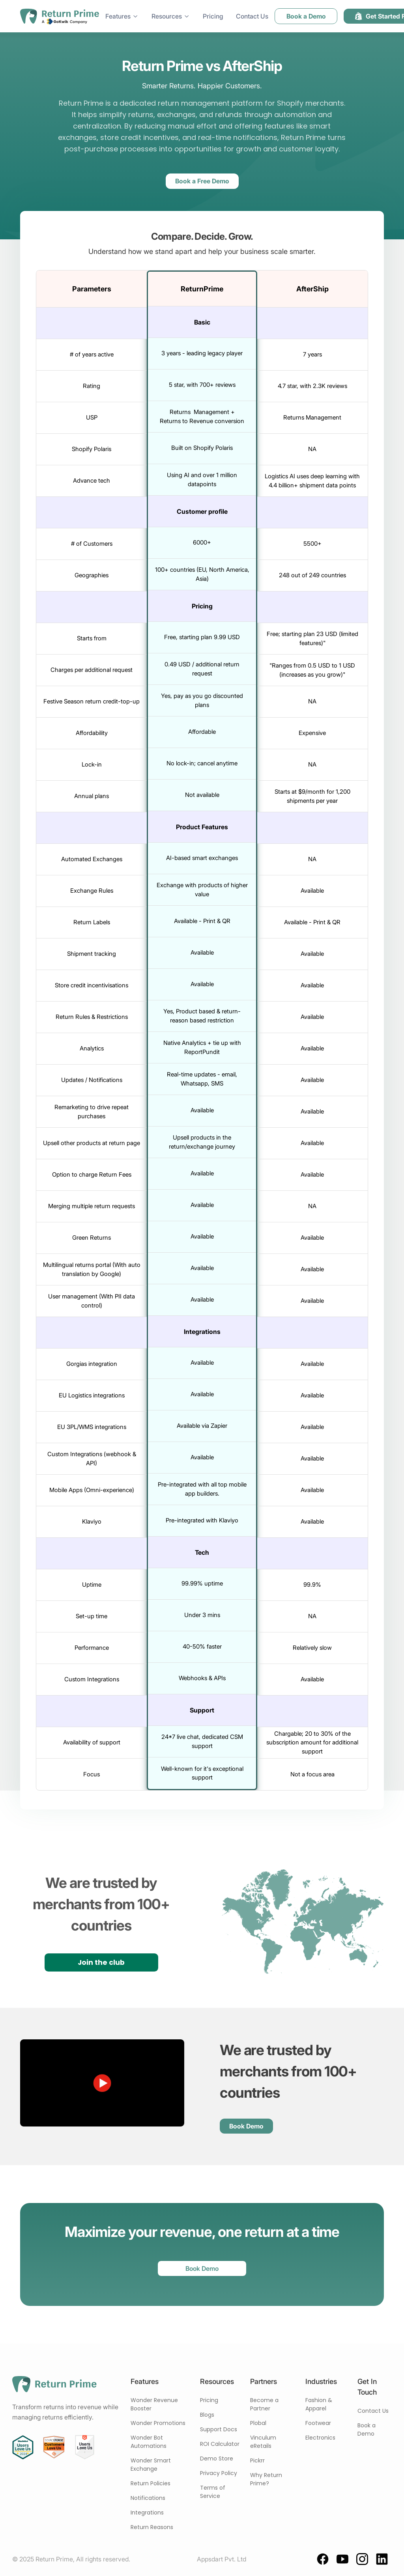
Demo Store (216, 2458)
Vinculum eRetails (263, 2442)
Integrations (147, 2512)
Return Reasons (152, 2527)
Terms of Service (212, 2492)
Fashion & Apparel (318, 2404)
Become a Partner (264, 2404)
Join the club (101, 1962)
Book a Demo (366, 2429)
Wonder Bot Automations (148, 2442)
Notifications (148, 2498)
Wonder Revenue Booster (154, 2404)
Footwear (318, 2423)
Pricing (209, 2400)
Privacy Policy (218, 2473)
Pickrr (257, 2460)
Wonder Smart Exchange (151, 2465)
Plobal (258, 2423)
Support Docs (218, 2429)
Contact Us (373, 2411)
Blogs (207, 2415)
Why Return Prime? (266, 2479)
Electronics (320, 2438)
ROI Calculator (219, 2444)
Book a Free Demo (202, 181)
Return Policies (150, 2483)
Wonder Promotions (158, 2423)
